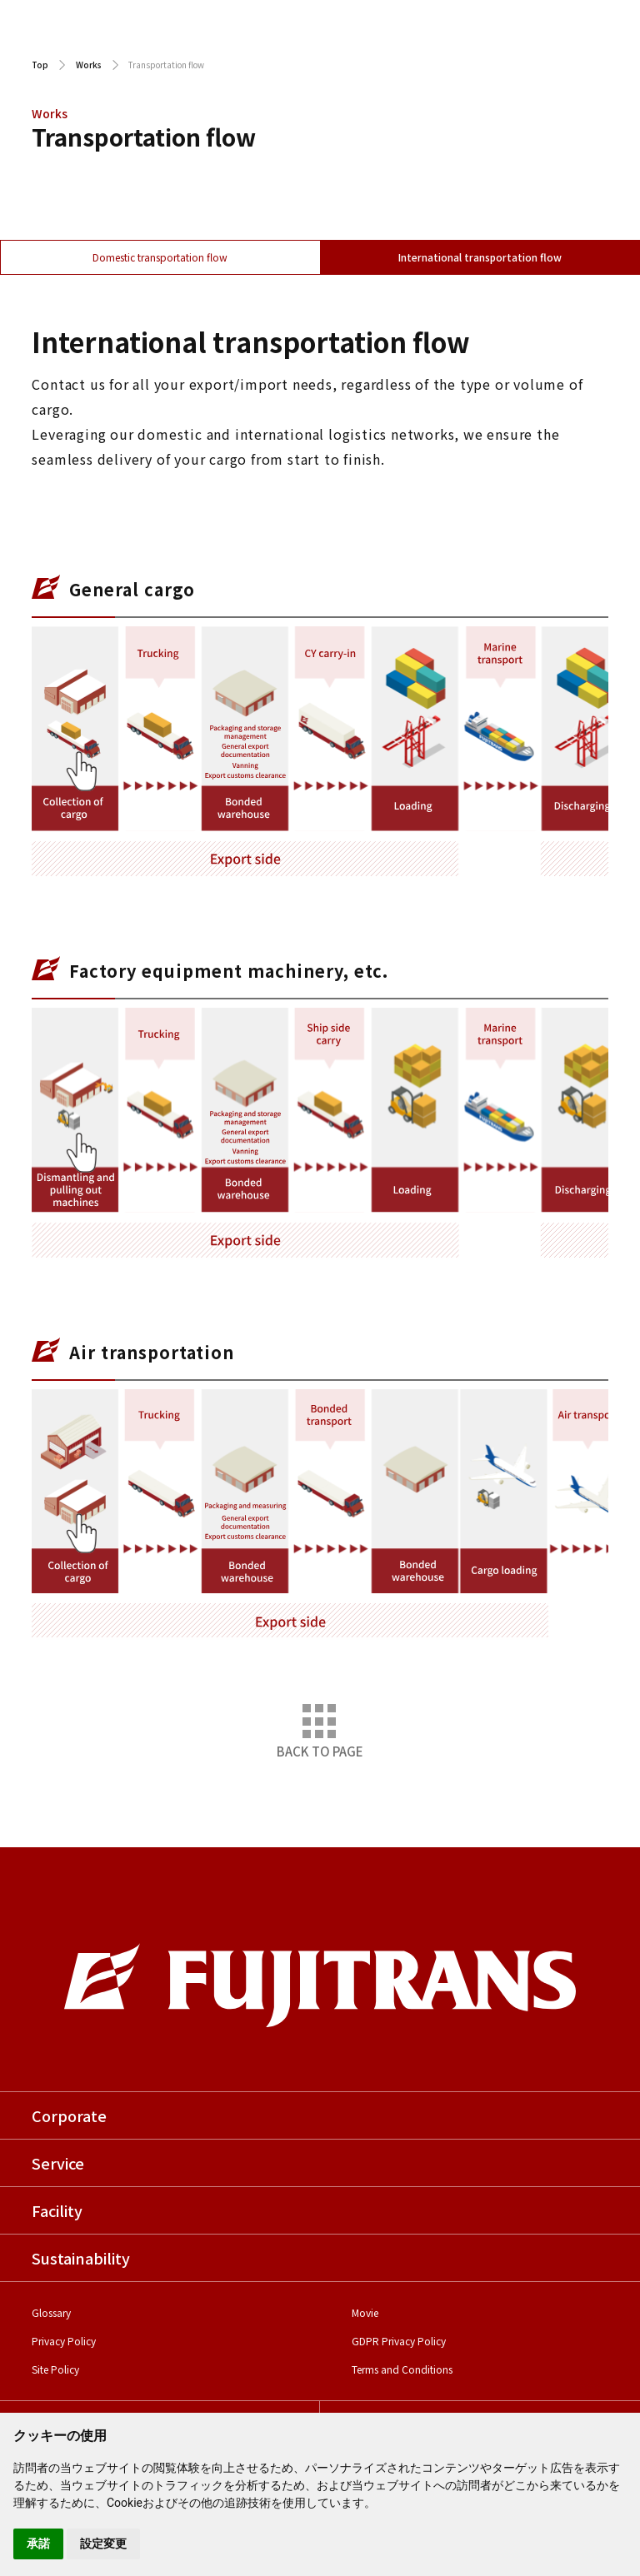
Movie (365, 2312)
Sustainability (81, 2258)
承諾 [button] (38, 2543)
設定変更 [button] (103, 2543)
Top (40, 64)
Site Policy (55, 2369)
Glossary (51, 2312)
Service (58, 2163)
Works (89, 64)
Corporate (69, 2115)
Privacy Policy (64, 2341)
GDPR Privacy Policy (399, 2341)
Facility (57, 2210)
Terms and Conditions (402, 2369)
